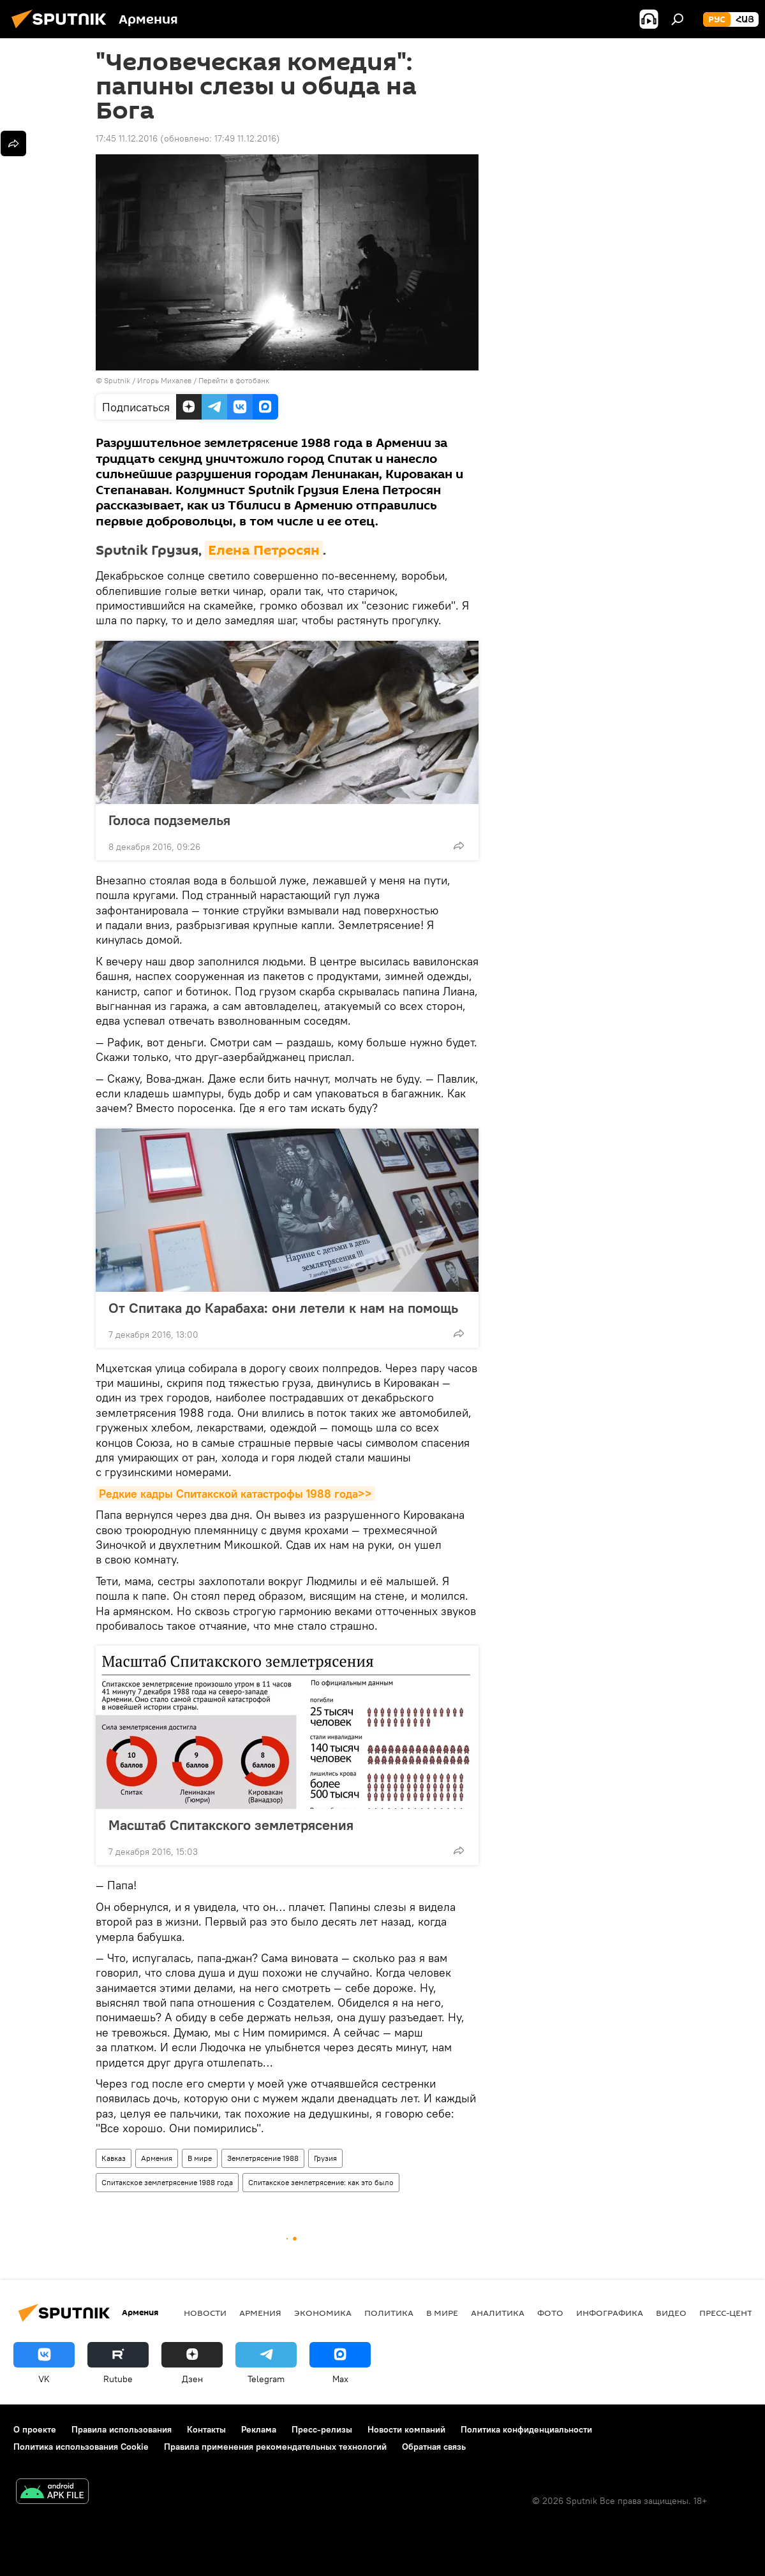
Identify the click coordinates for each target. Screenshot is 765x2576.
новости (205, 2312)
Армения (156, 2158)
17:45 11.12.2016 (127, 138)
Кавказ (113, 2158)
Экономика (323, 2312)
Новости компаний (406, 2429)
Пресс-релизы (322, 2429)
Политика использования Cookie (81, 2446)
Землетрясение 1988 (263, 2158)
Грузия (325, 2158)
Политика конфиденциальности (526, 2429)
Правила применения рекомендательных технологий (275, 2446)
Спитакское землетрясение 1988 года (167, 2182)
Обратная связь (434, 2446)
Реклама (258, 2429)
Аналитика (497, 2312)
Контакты (206, 2429)
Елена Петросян (264, 550)
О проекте (34, 2429)
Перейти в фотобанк (233, 380)
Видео (671, 2312)
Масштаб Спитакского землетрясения (243, 1825)
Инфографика (609, 2312)
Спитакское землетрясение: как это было (321, 2182)
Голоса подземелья (169, 820)
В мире (200, 2158)
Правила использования (121, 2429)
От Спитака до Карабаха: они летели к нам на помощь (283, 1307)
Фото (550, 2312)
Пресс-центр (728, 2312)
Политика (388, 2312)
